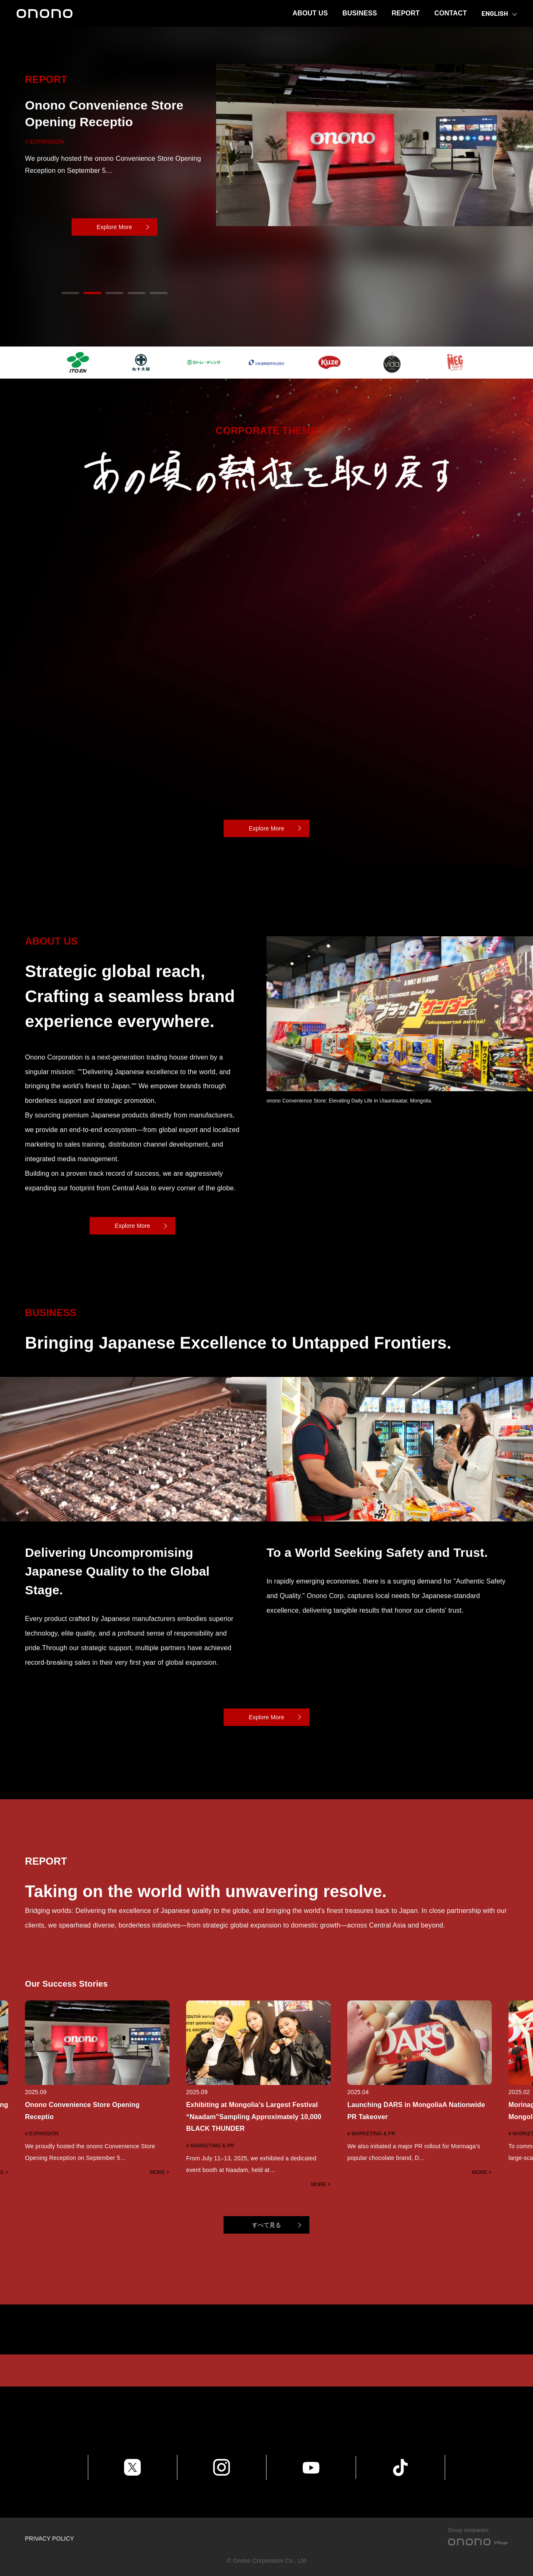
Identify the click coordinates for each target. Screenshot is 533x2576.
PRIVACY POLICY (49, 2538)
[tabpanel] (266, 187)
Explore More (114, 227)
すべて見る (266, 2225)
